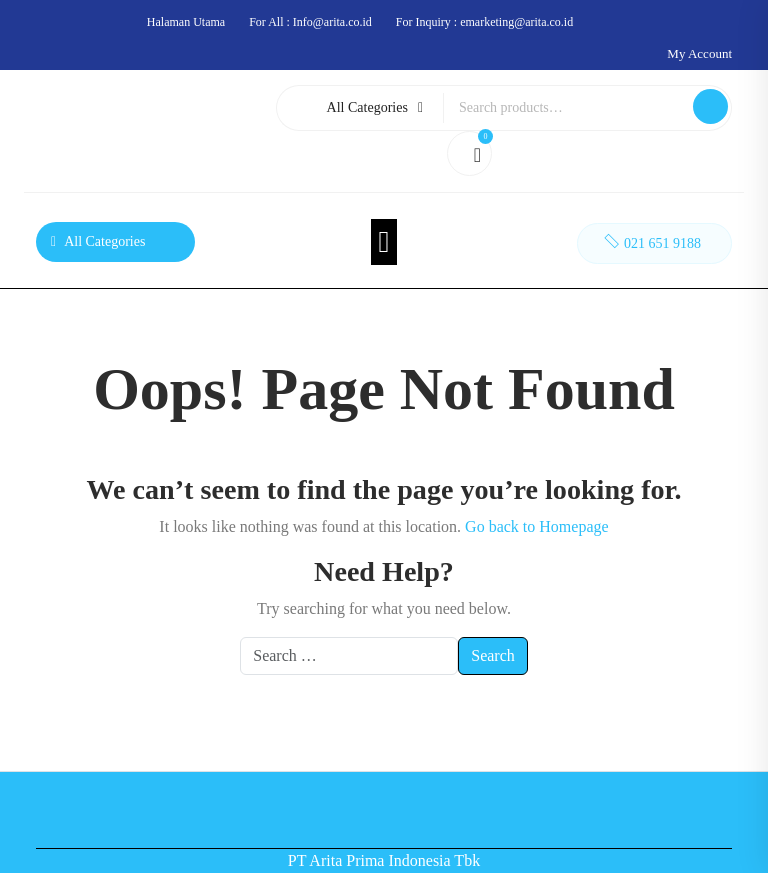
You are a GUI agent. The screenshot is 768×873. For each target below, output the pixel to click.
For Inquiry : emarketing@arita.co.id (484, 22)
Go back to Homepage (537, 526)
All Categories (375, 107)
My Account (699, 53)
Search (710, 106)
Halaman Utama (186, 22)
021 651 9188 (651, 240)
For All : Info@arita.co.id (310, 22)
